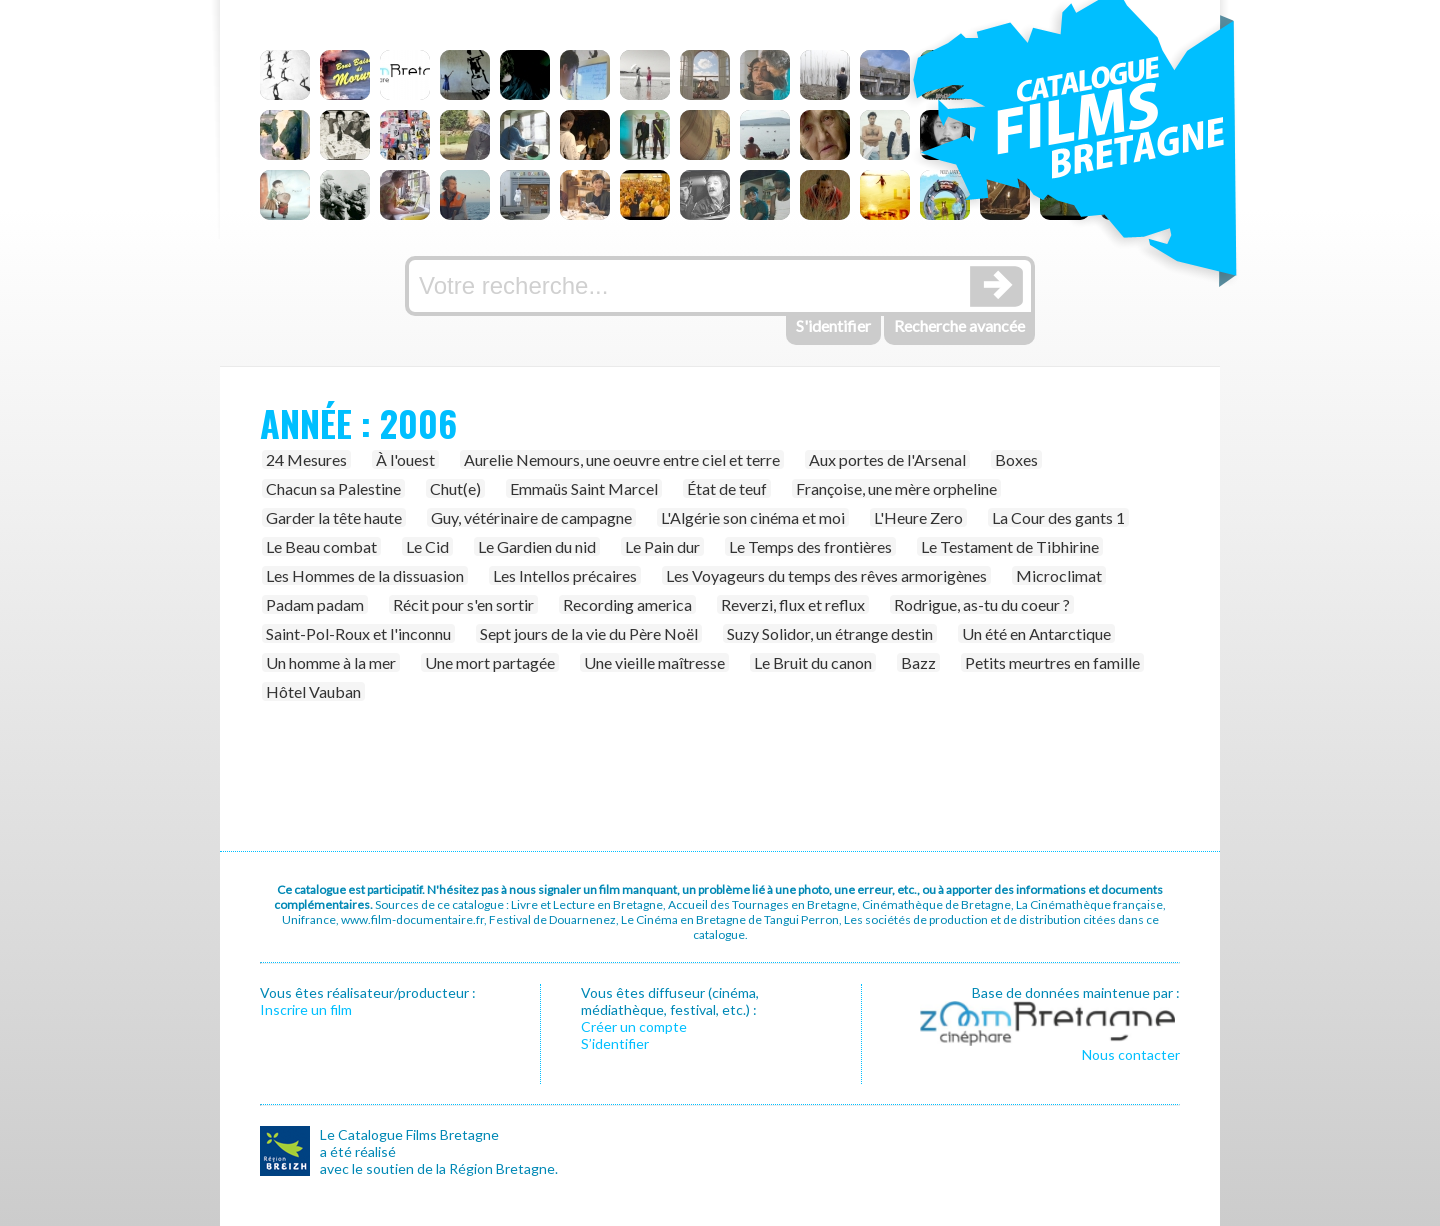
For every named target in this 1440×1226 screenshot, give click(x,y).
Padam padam (315, 604)
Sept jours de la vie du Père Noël (589, 633)
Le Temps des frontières (810, 546)
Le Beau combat (321, 546)
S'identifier (833, 325)
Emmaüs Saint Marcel (584, 488)
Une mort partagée (490, 662)
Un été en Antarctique (1036, 633)
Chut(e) (455, 488)
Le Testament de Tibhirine (1010, 546)
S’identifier (615, 1043)
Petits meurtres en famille (1052, 662)
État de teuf (727, 488)
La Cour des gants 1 (1058, 517)
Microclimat (1059, 575)
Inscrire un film (306, 1009)
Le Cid (427, 546)
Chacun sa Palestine (333, 488)
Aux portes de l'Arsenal (887, 459)
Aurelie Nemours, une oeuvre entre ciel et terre (622, 459)
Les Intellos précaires (565, 575)
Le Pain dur (662, 546)
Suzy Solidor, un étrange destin (830, 633)
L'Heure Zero (918, 517)
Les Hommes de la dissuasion (365, 575)
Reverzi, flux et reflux (793, 604)
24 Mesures (306, 459)
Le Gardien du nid (537, 546)
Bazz (918, 662)
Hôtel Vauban (313, 691)
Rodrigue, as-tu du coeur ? (982, 604)
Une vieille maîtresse (654, 662)
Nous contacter (1131, 1054)
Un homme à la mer (331, 662)
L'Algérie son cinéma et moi (753, 517)
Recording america (627, 604)
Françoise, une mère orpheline (896, 488)
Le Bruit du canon (813, 662)
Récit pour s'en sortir (463, 604)
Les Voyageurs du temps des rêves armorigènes (826, 575)
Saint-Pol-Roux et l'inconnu (358, 633)
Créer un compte (634, 1026)
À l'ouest (405, 459)
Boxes (1016, 459)
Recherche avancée (959, 325)
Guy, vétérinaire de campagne (531, 517)
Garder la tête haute (334, 517)
